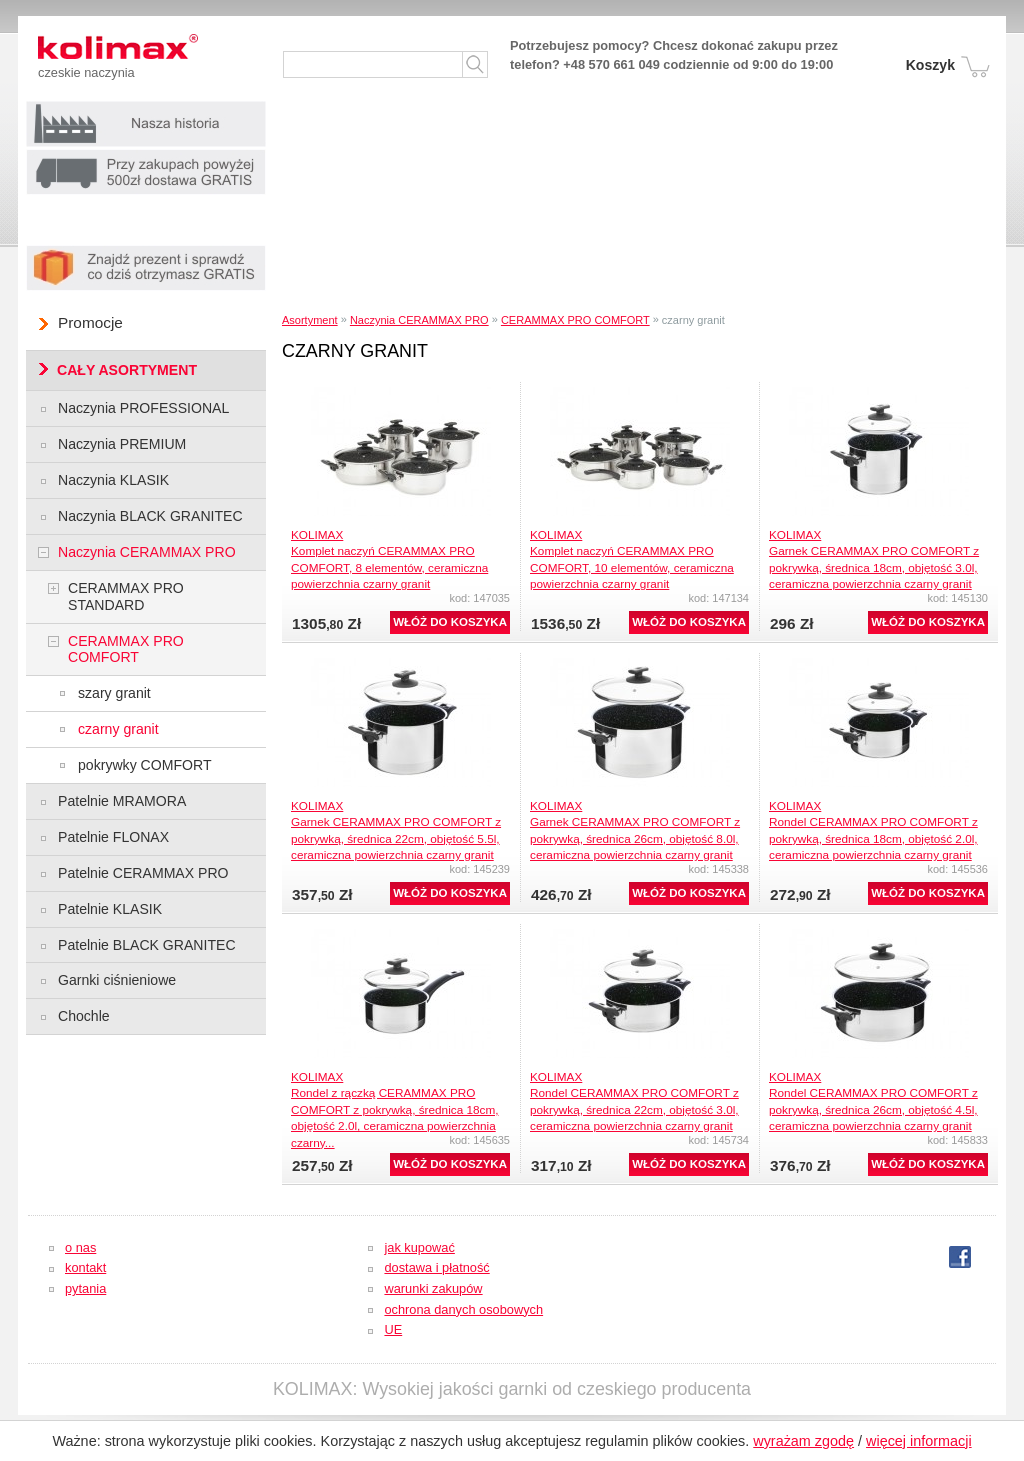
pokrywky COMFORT (145, 765)
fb (960, 1257)
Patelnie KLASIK (110, 909)
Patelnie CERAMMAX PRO (143, 873)
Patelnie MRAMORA (122, 801)
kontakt (85, 1267)
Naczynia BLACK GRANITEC (150, 516)
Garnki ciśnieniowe (117, 980)
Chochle (84, 1016)
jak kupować (419, 1247)
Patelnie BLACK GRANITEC (147, 945)
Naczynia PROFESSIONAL (143, 408)
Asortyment (310, 320)
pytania (85, 1288)
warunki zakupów (433, 1288)
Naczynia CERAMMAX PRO (419, 320)
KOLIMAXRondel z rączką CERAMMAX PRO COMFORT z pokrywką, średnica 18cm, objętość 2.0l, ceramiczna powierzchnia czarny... (394, 1109)
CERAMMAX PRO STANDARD (126, 596)
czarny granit (118, 729)
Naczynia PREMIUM (122, 444)
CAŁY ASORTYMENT (127, 370)
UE (393, 1329)
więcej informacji (919, 1441)
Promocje (90, 322)
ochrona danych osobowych (463, 1309)
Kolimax (138, 49)
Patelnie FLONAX (113, 837)
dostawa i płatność (436, 1267)
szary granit (114, 693)
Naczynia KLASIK (113, 480)
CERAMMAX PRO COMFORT (575, 320)
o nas (80, 1247)
